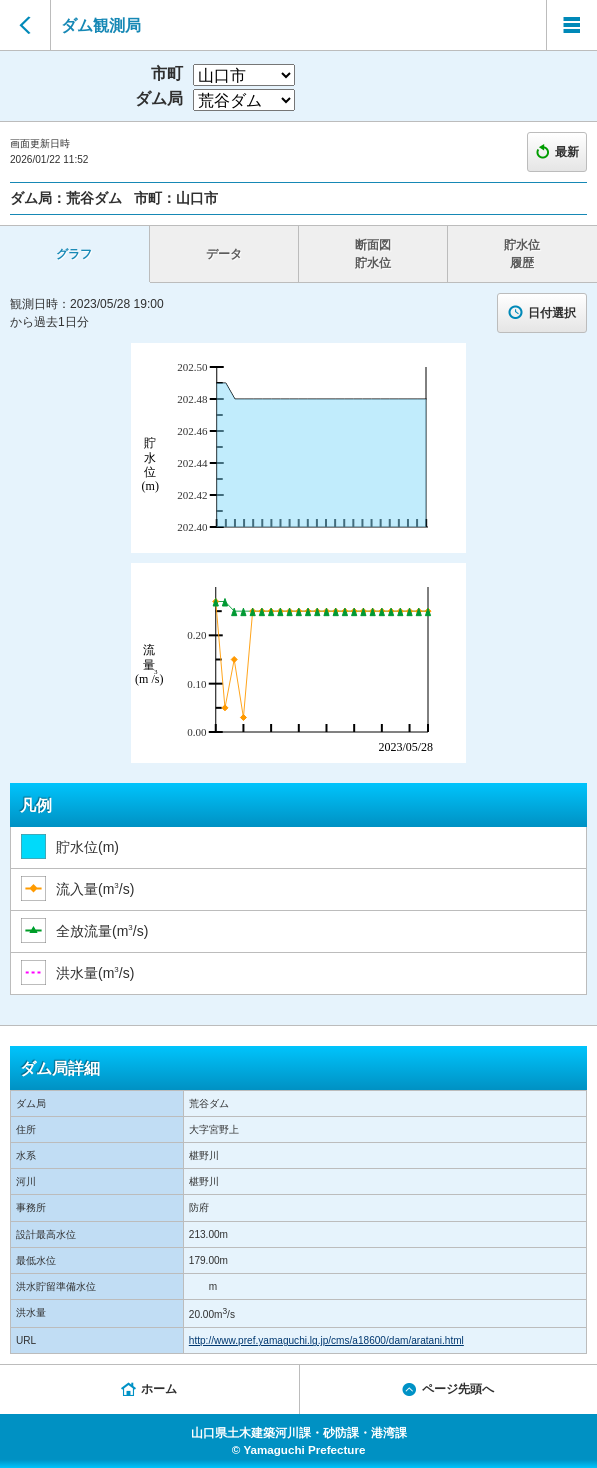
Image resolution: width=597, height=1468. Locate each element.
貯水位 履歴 (522, 254)
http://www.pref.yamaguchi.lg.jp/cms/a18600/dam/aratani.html (326, 1340)
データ (224, 254)
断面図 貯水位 (373, 254)
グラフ (74, 254)
